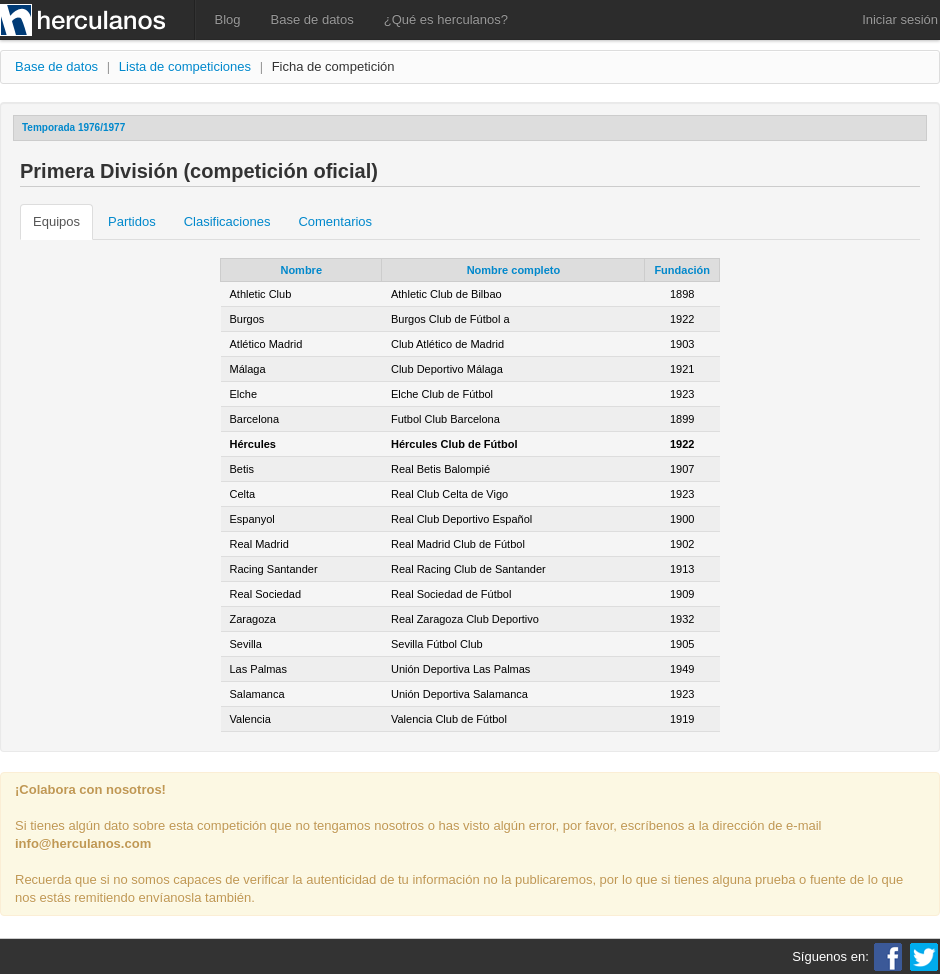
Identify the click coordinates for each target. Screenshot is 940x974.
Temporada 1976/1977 (73, 127)
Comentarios (335, 221)
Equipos (56, 221)
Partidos (132, 221)
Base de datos (312, 19)
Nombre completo (514, 270)
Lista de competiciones (185, 66)
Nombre (301, 270)
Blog (228, 19)
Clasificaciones (227, 221)
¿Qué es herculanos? (446, 19)
